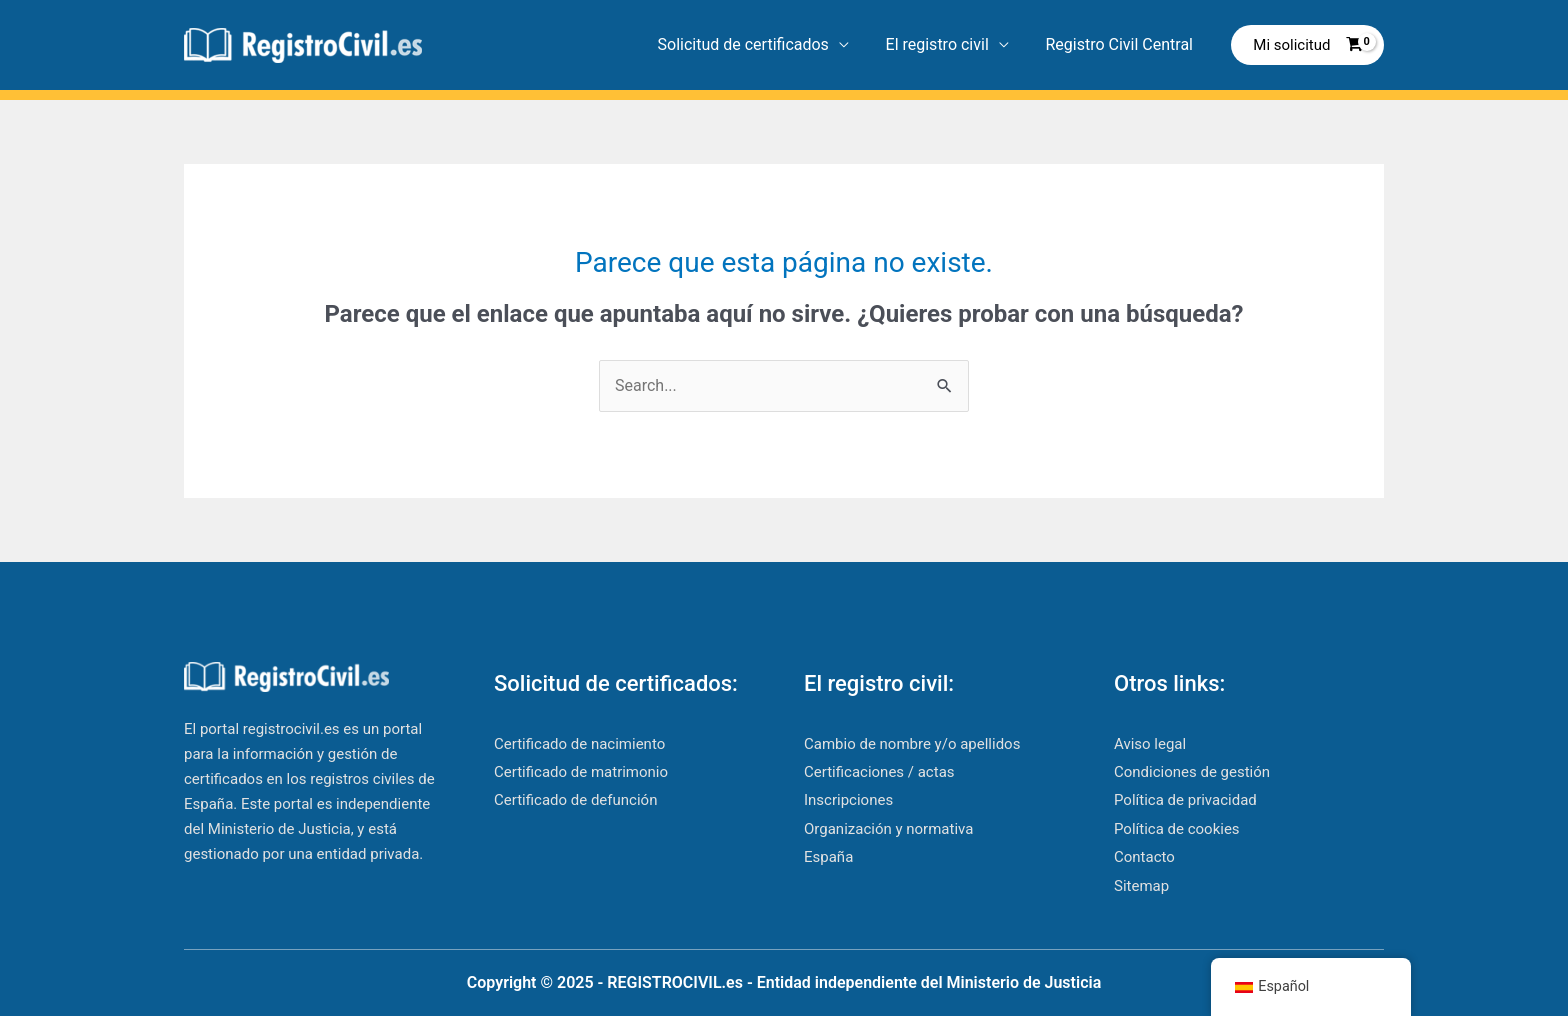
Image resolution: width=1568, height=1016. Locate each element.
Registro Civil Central (1122, 44)
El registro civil (944, 44)
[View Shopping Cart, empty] (1307, 45)
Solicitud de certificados (754, 44)
